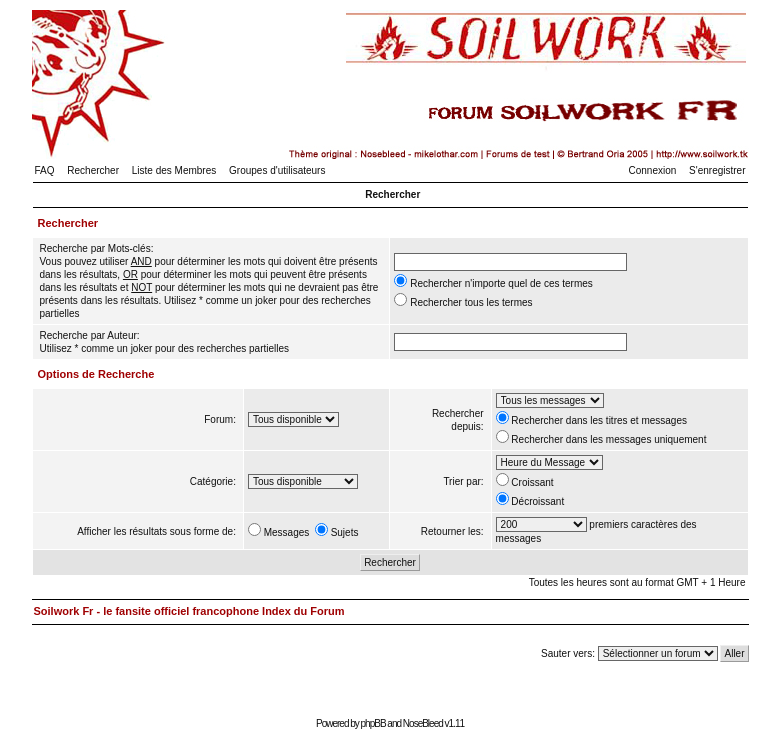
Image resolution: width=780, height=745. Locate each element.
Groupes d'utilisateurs (277, 170)
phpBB (373, 723)
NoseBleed (423, 723)
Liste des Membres (174, 170)
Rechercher (93, 170)
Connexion (653, 170)
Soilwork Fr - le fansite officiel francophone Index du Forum (189, 611)
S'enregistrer (717, 170)
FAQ (45, 170)
